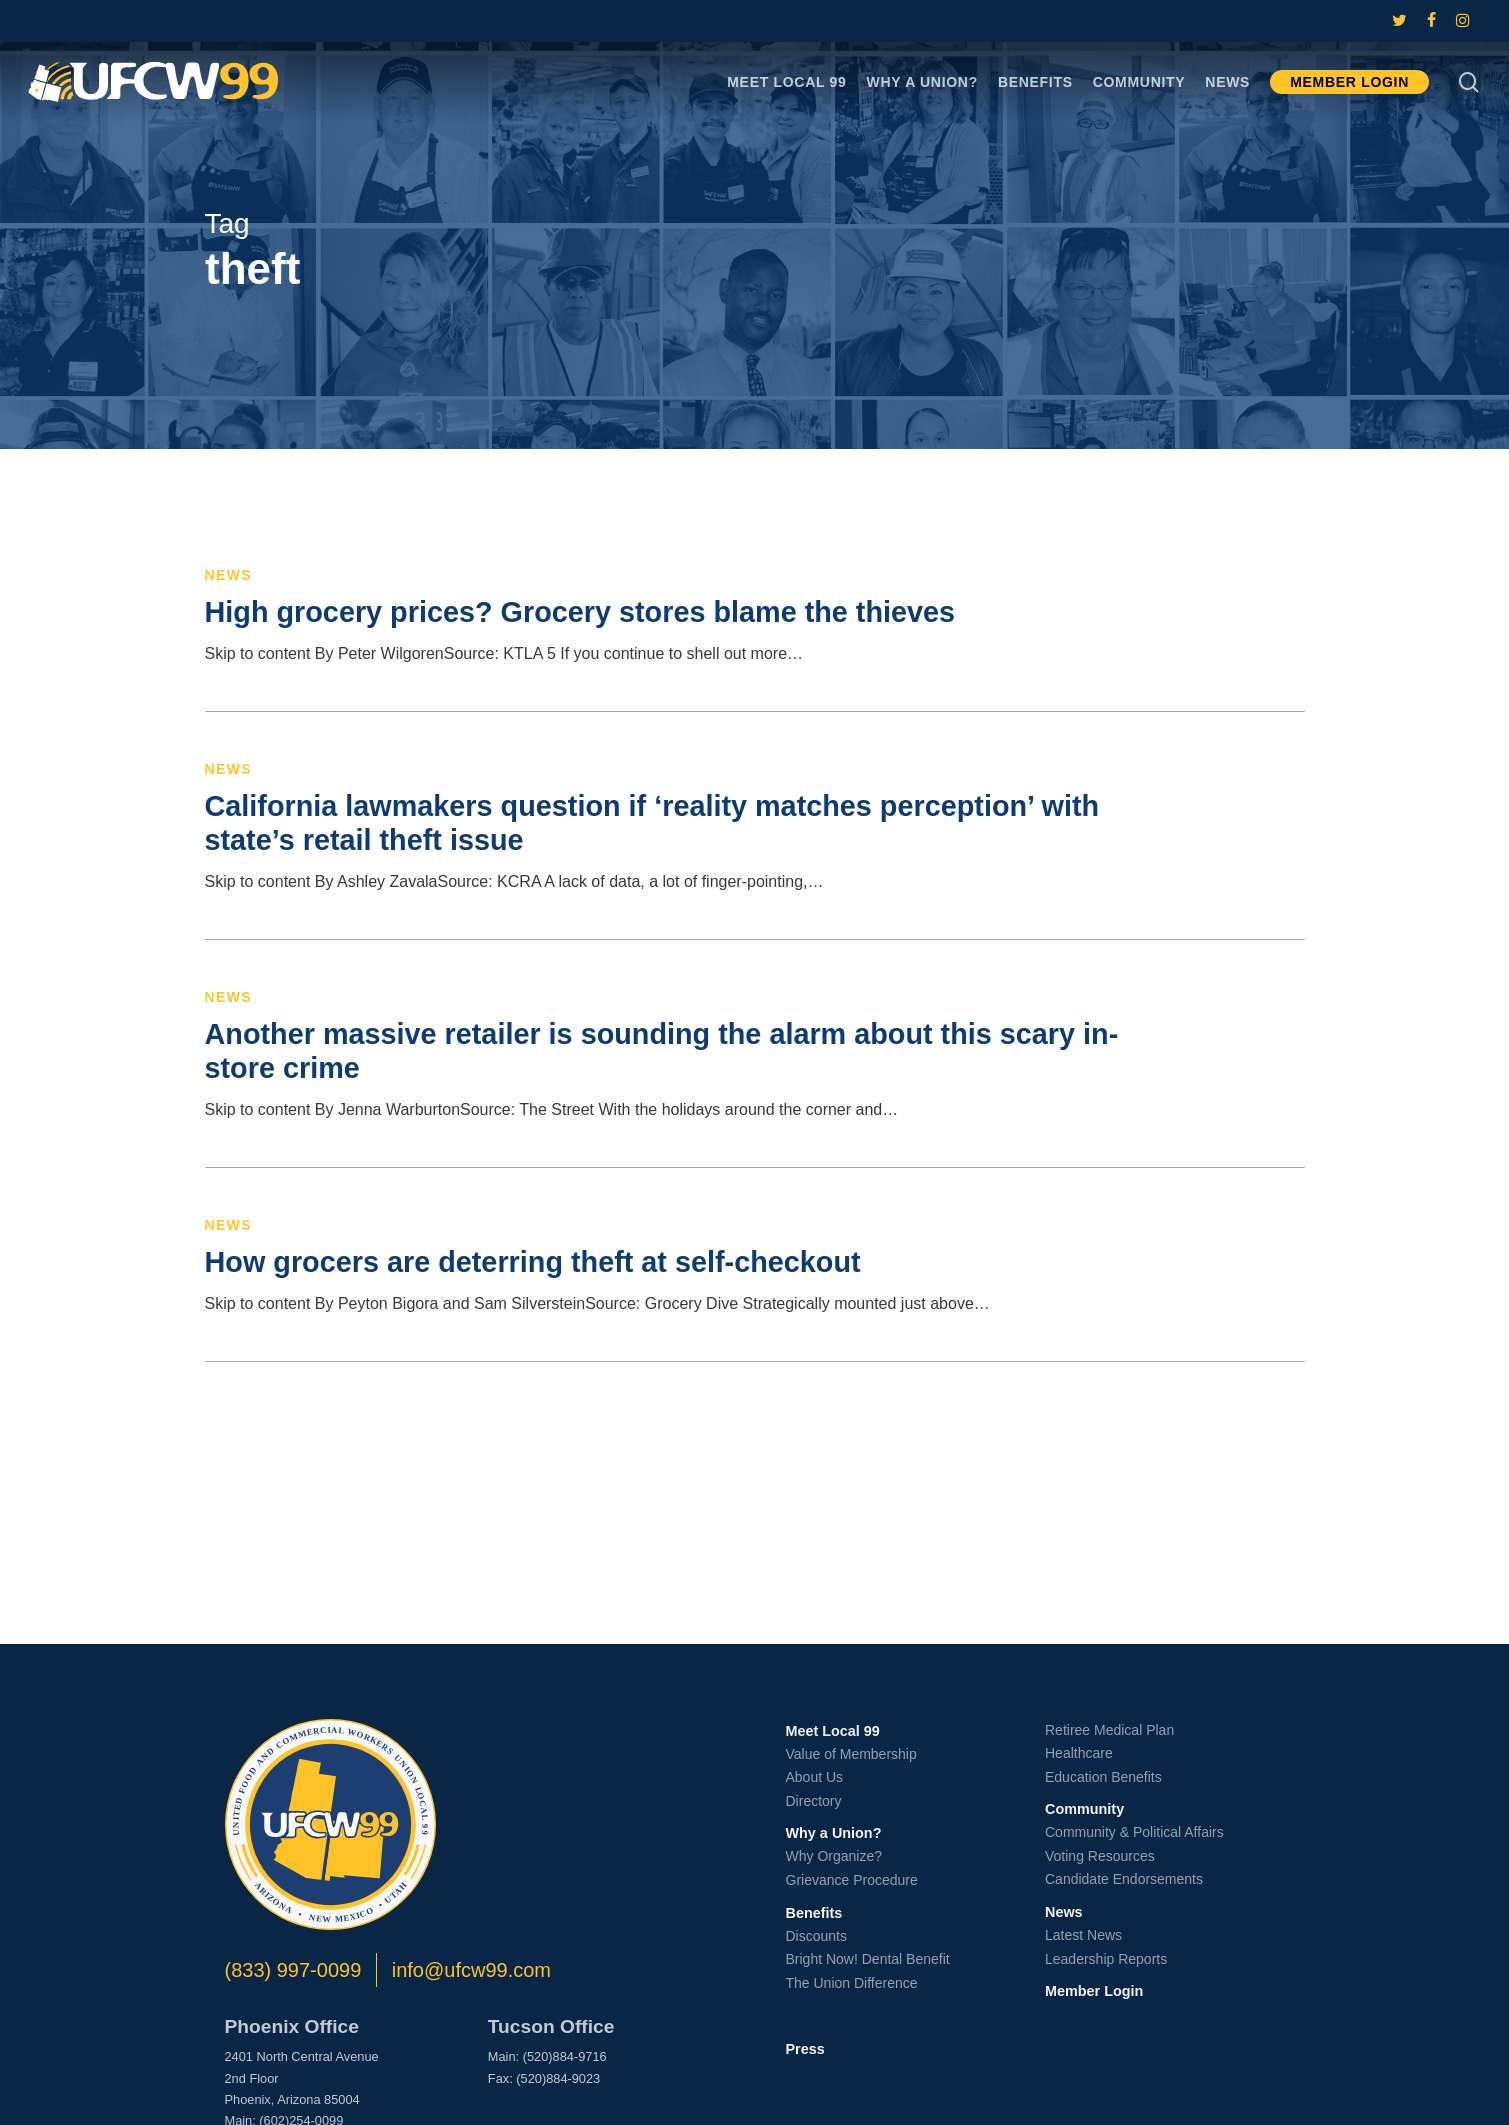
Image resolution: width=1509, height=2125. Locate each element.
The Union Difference (852, 1983)
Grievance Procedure (852, 1880)
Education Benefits (1103, 1777)
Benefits (814, 1913)
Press (805, 2049)
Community (1084, 1809)
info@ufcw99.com (471, 1970)
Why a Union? (834, 1833)
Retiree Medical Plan (1109, 1730)
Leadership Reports (1106, 1959)
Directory (814, 1801)
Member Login (1094, 1991)
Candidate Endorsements (1124, 1879)
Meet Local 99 (833, 1731)
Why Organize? (834, 1856)
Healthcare (1079, 1753)
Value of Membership (851, 1754)
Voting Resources (1100, 1856)
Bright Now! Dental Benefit (868, 1959)
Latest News (1083, 1935)
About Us (815, 1777)
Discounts (816, 1936)
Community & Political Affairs (1134, 1832)
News (229, 575)
